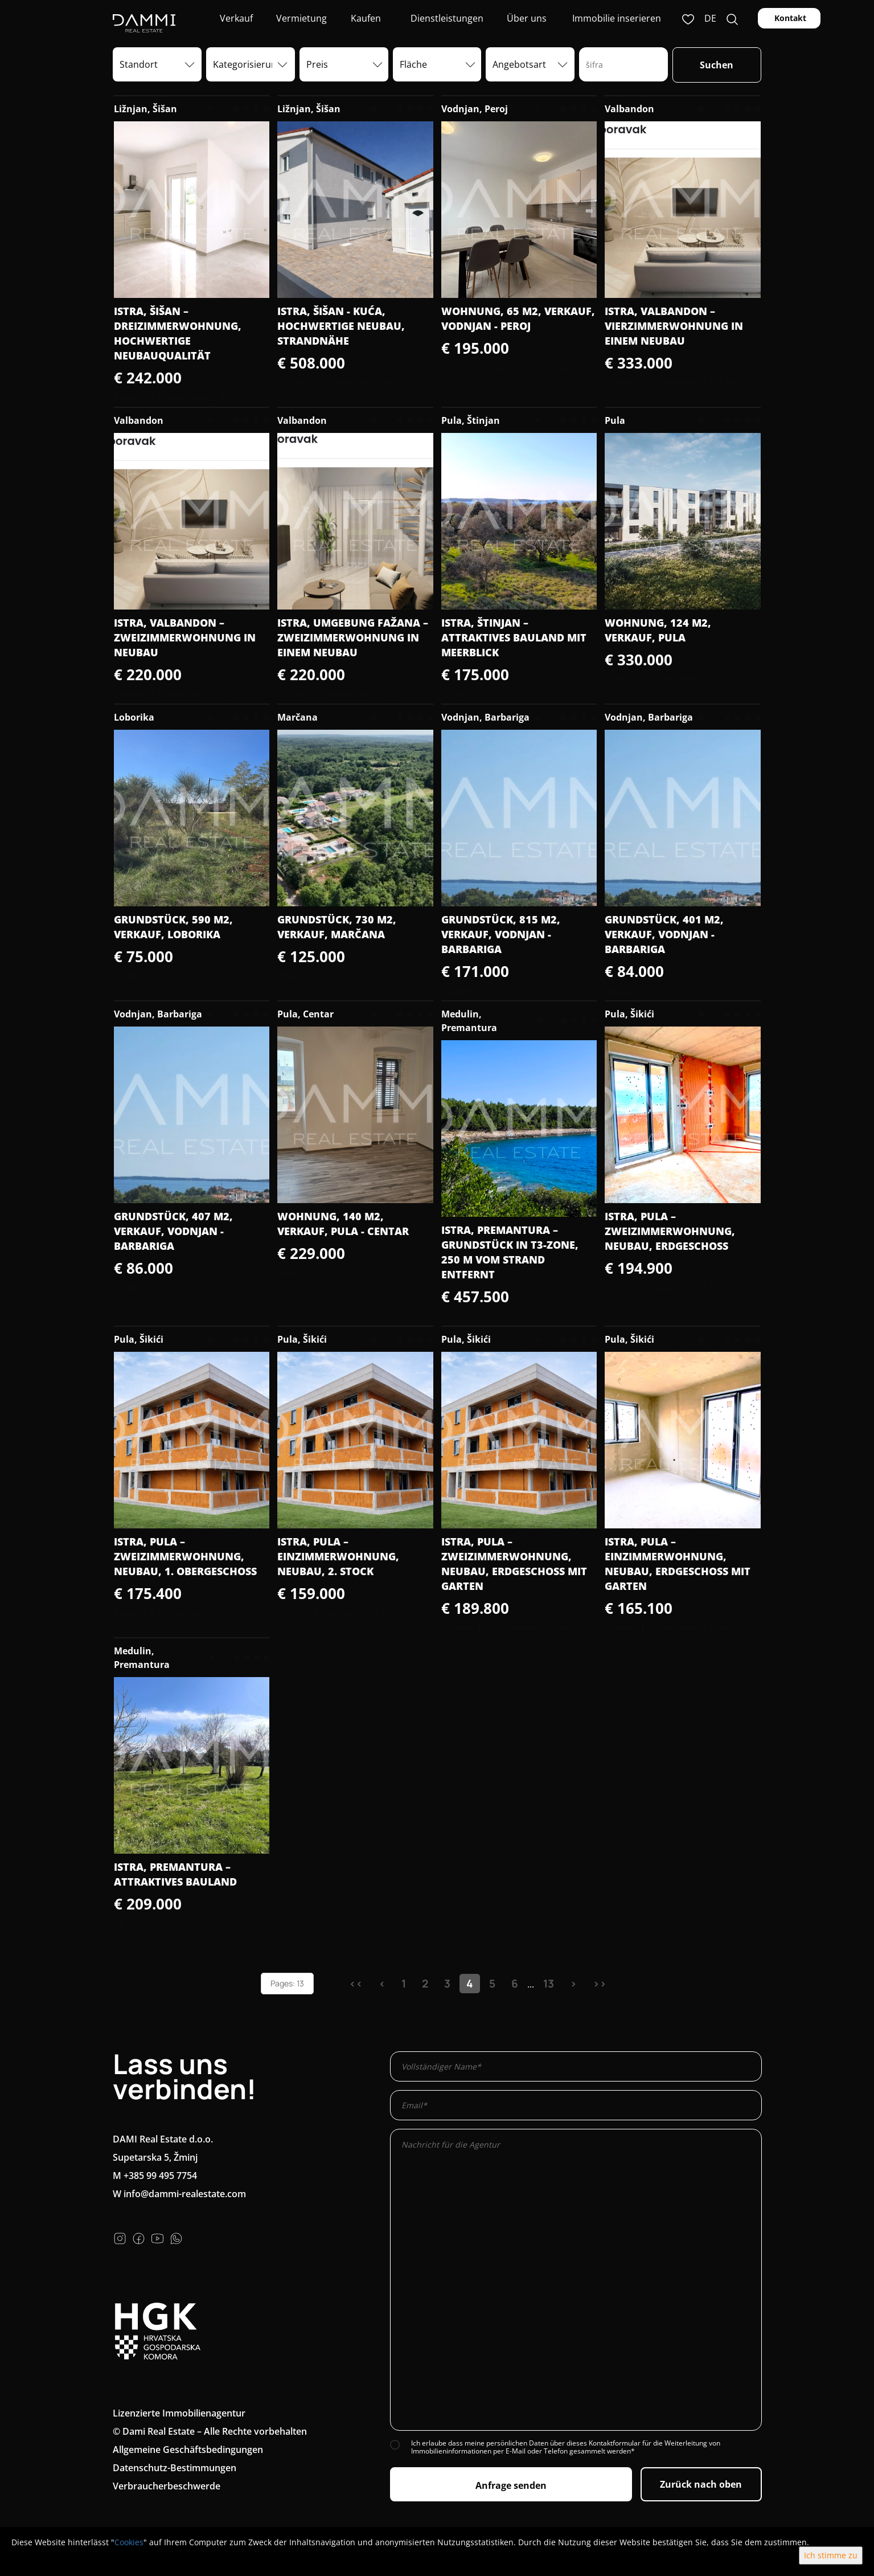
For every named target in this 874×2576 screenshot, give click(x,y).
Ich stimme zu (830, 2555)
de (710, 18)
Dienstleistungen (445, 18)
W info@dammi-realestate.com (179, 2193)
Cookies (128, 2542)
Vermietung (300, 18)
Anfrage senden (511, 2485)
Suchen (716, 65)
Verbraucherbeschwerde (166, 2486)
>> (599, 1983)
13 (548, 1983)
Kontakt (789, 18)
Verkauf (235, 18)
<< (356, 1983)
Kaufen (366, 18)
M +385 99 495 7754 (155, 2175)
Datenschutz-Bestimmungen (174, 2467)
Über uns (525, 18)
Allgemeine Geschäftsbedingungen (188, 2449)
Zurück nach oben (701, 2484)
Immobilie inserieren (616, 18)
